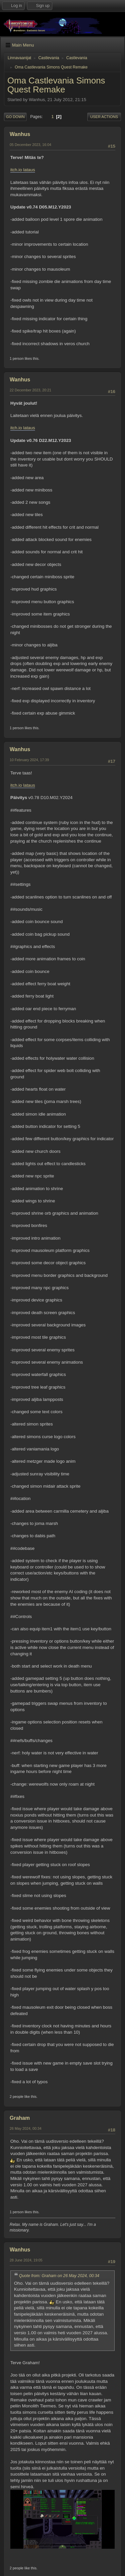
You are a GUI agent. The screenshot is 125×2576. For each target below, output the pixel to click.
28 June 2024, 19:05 (26, 2260)
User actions (104, 117)
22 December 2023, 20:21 (30, 390)
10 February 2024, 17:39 (29, 760)
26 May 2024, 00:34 (25, 2128)
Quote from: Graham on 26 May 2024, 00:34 (59, 2275)
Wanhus (20, 134)
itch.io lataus (22, 169)
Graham (20, 2118)
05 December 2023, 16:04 (30, 145)
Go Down (15, 117)
